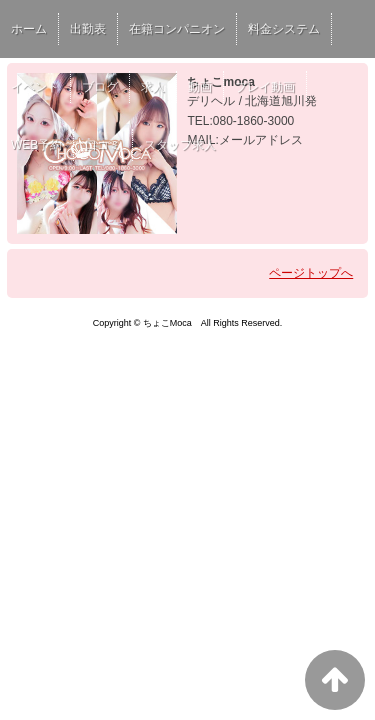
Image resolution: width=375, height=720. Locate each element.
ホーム (29, 29)
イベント (35, 87)
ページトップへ (311, 273)
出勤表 (88, 29)
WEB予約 (36, 145)
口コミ (103, 145)
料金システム (284, 29)
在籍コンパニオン (177, 29)
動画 (200, 87)
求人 (153, 87)
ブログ (100, 87)
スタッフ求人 (180, 145)
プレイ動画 (265, 87)
